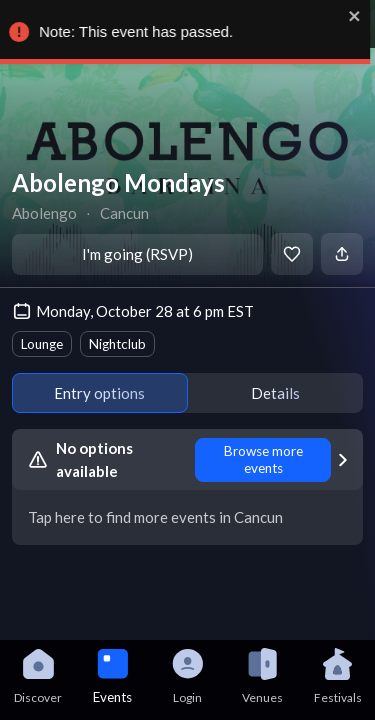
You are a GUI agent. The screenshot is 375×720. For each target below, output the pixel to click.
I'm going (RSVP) (137, 254)
